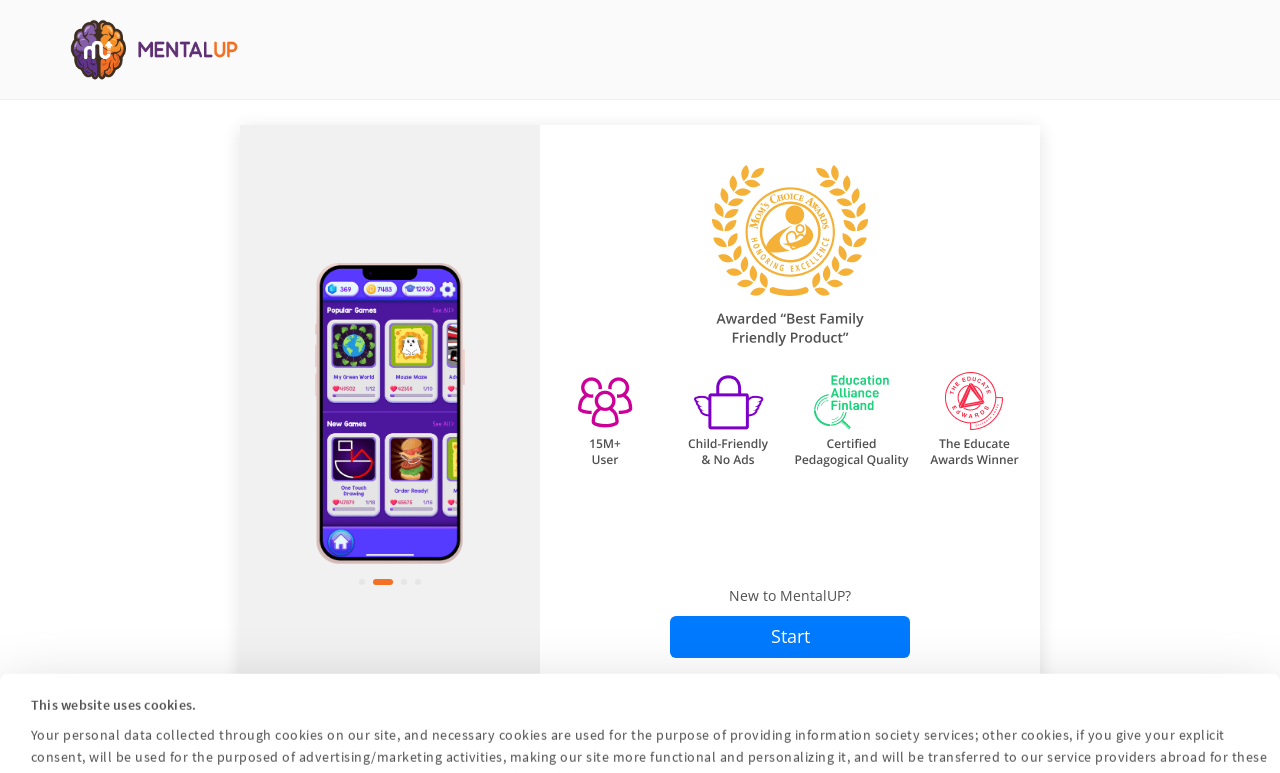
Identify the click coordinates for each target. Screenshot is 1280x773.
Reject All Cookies (853, 745)
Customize (639, 745)
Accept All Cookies (423, 745)
